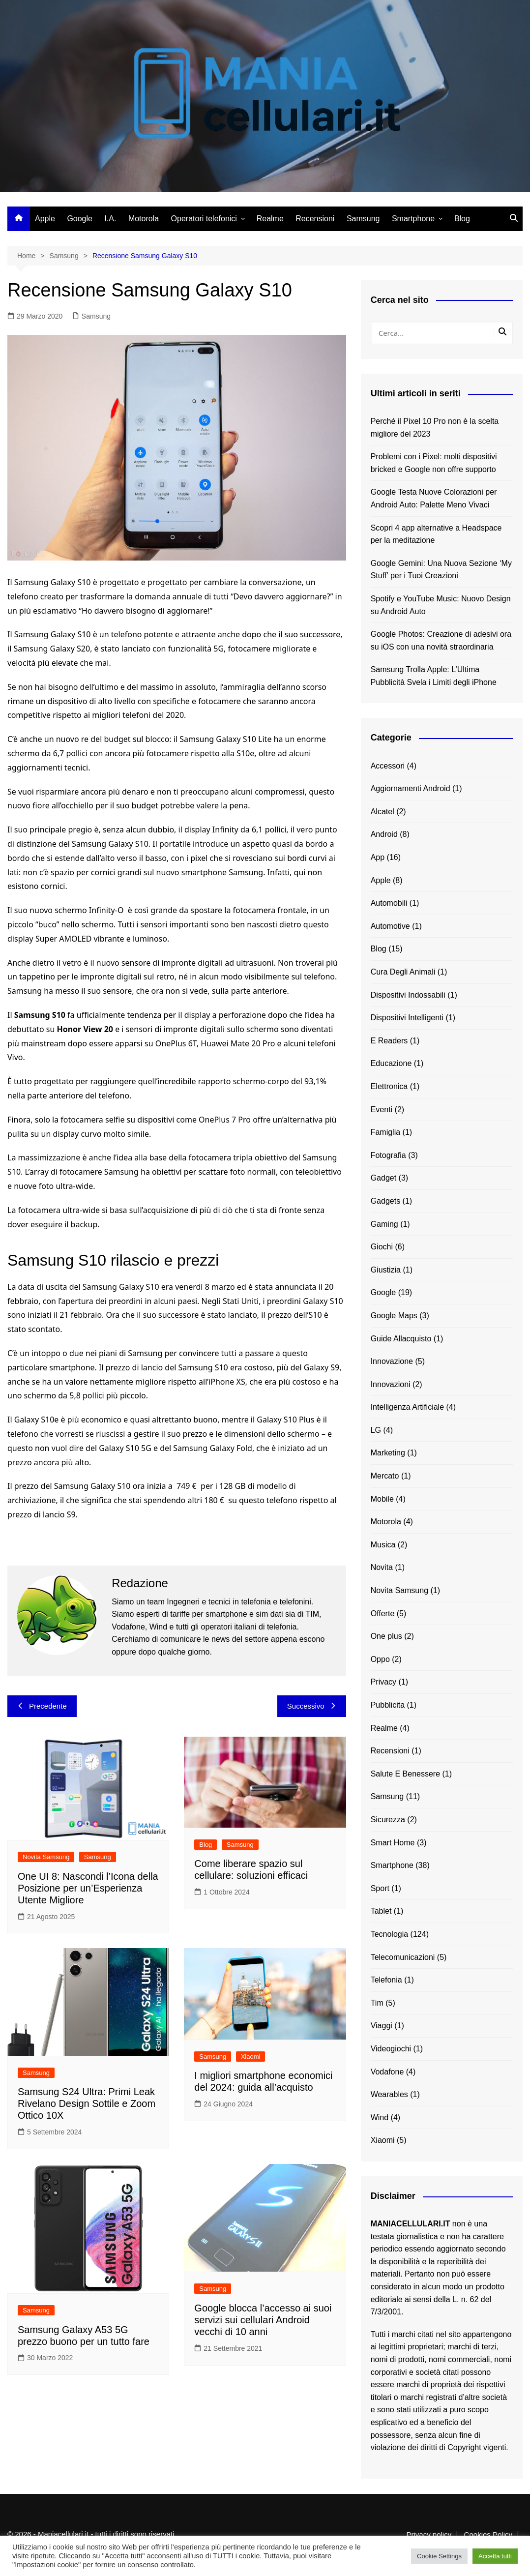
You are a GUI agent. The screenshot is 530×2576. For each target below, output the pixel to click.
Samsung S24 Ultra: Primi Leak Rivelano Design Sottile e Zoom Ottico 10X (86, 2103)
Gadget (383, 1178)
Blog (462, 218)
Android (384, 834)
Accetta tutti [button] (495, 2556)
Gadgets (385, 1201)
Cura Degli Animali (403, 972)
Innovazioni (391, 1384)
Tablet (381, 1911)
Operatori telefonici (204, 218)
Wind (379, 2117)
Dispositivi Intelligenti (407, 1017)
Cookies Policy (488, 2535)
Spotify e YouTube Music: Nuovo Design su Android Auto (441, 605)
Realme (270, 218)
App (377, 857)
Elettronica (389, 1086)
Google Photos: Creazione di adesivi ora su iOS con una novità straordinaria (441, 640)
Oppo (380, 1659)
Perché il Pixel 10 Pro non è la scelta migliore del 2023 (435, 427)
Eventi (381, 1109)
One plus (386, 1636)
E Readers (389, 1040)
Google (79, 218)
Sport (380, 1888)
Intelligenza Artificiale (407, 1407)
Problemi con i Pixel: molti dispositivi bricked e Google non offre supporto (434, 463)
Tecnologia (390, 1934)
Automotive (390, 926)
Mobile (382, 1499)
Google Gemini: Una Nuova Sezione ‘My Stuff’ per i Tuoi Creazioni (441, 569)
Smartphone (413, 218)
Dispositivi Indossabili (408, 995)
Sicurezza (388, 1819)
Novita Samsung (46, 1857)
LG (376, 1430)
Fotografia (388, 1155)
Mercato (385, 1476)
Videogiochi (391, 2048)
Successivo (311, 1706)
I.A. (110, 218)
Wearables (389, 2094)
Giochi (382, 1247)
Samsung (363, 218)
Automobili (389, 903)
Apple (45, 218)
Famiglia (385, 1132)
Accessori (388, 766)
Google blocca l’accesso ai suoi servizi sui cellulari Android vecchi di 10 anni (262, 2320)
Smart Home (393, 1842)
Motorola (143, 218)
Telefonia (386, 1980)
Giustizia (386, 1270)
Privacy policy (428, 2535)
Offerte (383, 1613)
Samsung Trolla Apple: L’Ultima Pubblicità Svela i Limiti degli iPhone (434, 675)
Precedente (42, 1706)
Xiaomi (251, 2056)
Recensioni (314, 218)
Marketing (388, 1453)
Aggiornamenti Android (410, 788)
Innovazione (392, 1361)
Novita (382, 1567)
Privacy (383, 1682)
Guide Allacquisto (401, 1338)
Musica (383, 1544)
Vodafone (387, 2072)
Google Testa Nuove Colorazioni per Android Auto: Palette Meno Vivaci (434, 498)
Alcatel (382, 811)
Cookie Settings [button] (439, 2556)
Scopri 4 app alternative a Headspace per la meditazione (436, 534)
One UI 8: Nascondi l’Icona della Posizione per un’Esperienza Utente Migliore (88, 1888)
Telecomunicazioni (403, 1957)
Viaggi (381, 2025)
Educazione (391, 1063)
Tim (377, 2003)
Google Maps (394, 1315)
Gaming (384, 1224)
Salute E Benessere (405, 1774)
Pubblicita (388, 1705)
